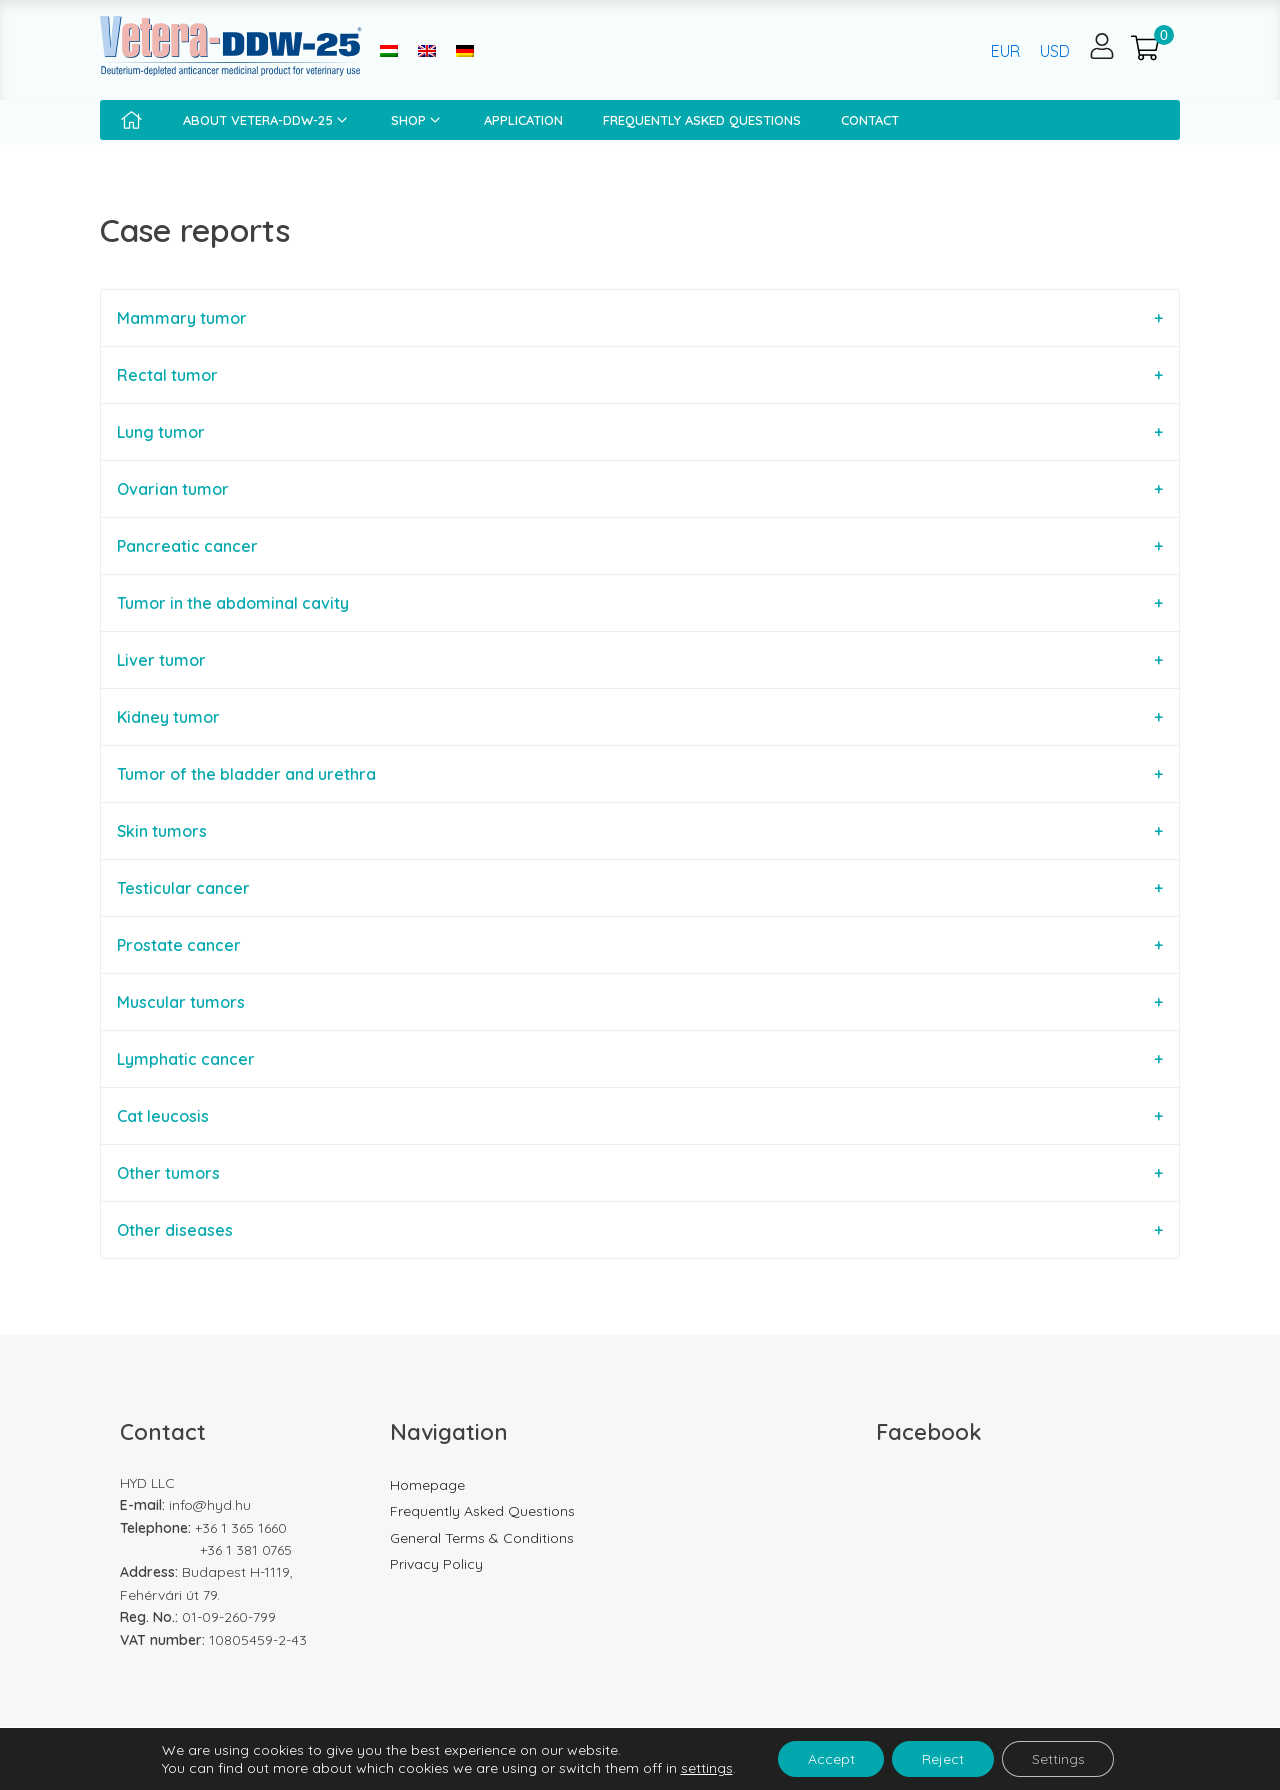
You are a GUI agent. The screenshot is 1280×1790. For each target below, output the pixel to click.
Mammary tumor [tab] (182, 318)
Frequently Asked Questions (702, 120)
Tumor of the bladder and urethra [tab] (246, 774)
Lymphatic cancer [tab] (186, 1059)
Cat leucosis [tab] (163, 1116)
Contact (870, 120)
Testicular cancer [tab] (183, 888)
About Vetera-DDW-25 (267, 120)
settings (706, 1768)
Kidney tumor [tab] (168, 717)
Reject (943, 1759)
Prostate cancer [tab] (179, 945)
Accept (830, 1759)
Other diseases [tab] (175, 1230)
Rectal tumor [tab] (167, 375)
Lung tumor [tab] (161, 432)
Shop (417, 120)
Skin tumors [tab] (162, 831)
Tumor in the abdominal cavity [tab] (233, 603)
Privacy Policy (436, 1564)
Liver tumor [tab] (161, 660)
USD (1055, 51)
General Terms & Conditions (482, 1538)
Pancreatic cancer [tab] (187, 546)
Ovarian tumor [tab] (173, 489)
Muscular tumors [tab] (181, 1002)
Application (523, 120)
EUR (1005, 51)
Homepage (427, 1485)
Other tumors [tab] (168, 1173)
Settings (1058, 1759)
